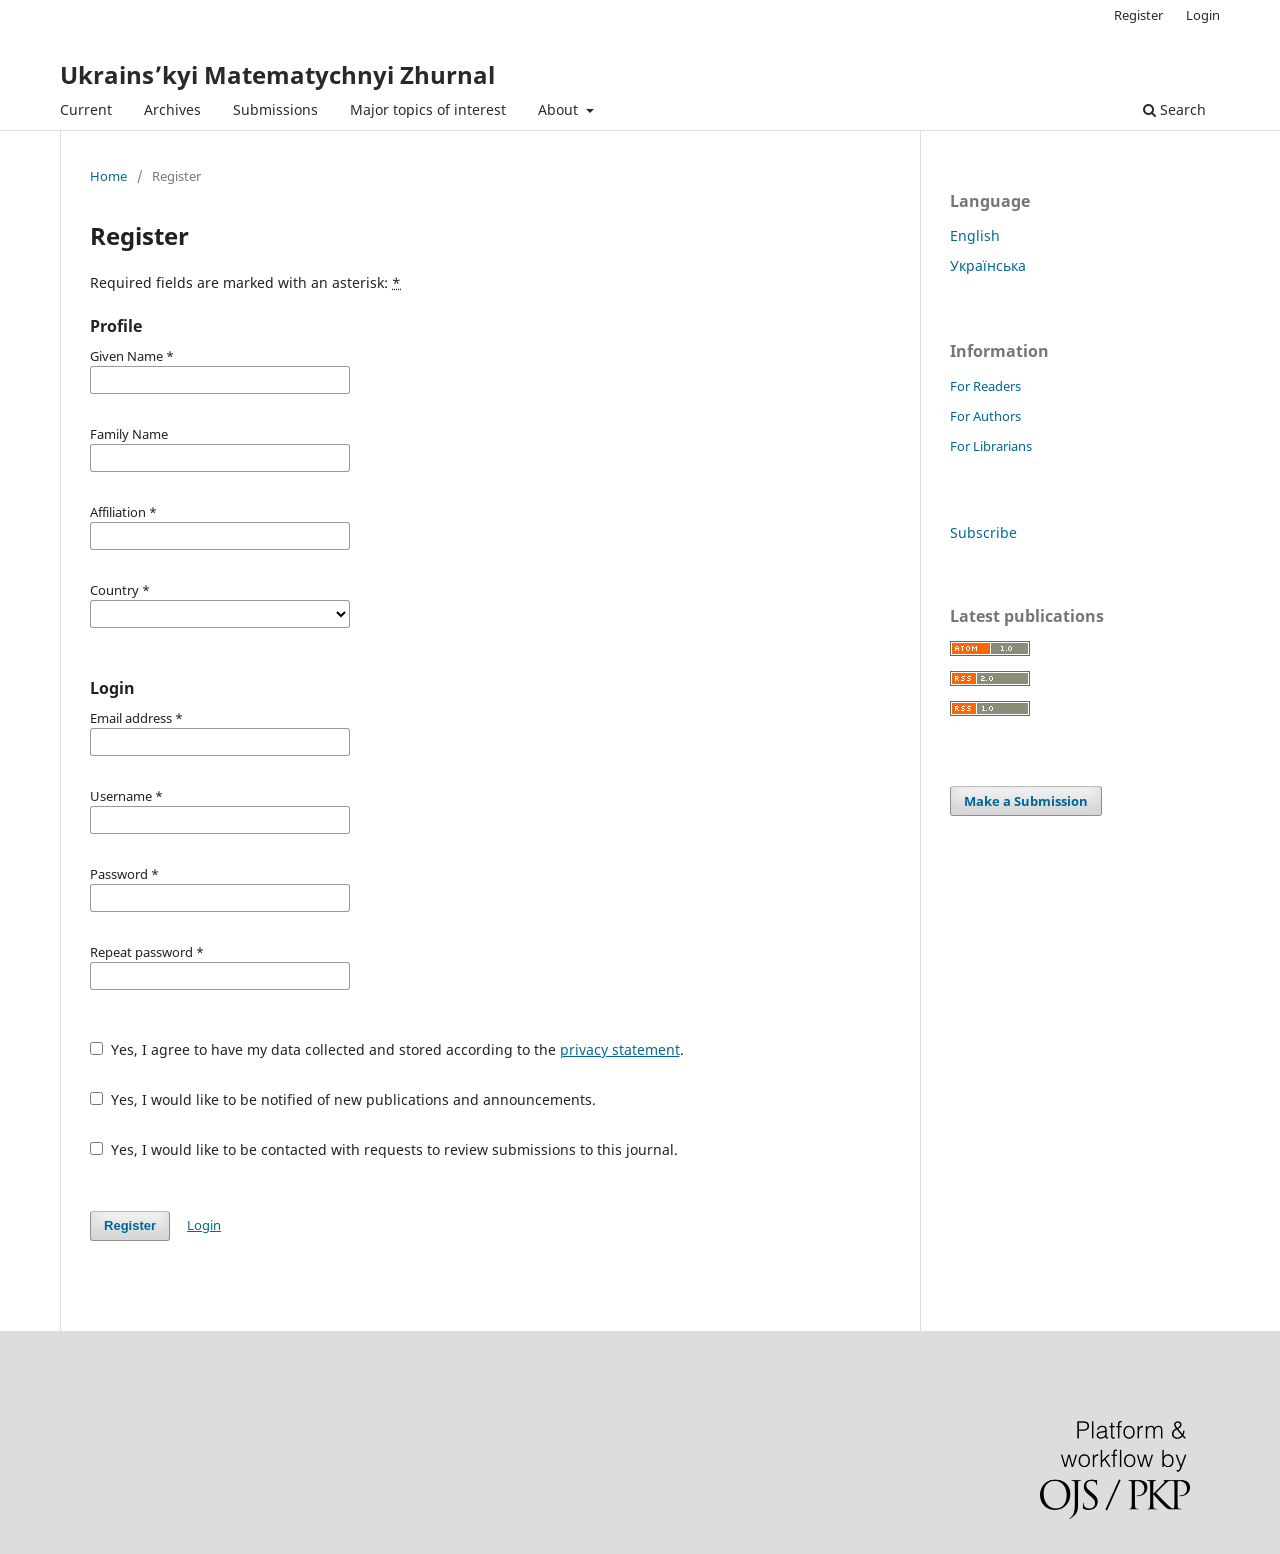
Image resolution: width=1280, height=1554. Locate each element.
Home (108, 176)
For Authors (985, 416)
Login (1203, 15)
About (560, 109)
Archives (172, 109)
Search (1174, 109)
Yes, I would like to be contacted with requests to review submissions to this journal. (384, 1149)
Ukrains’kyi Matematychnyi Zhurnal (277, 74)
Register (1138, 15)
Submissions (275, 109)
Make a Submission (1026, 801)
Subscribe (983, 532)
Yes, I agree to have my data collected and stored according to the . (387, 1049)
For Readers (985, 386)
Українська (988, 265)
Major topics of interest (428, 109)
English (975, 235)
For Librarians (991, 446)
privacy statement (620, 1049)
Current (86, 109)
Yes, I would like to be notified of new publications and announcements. (343, 1099)
